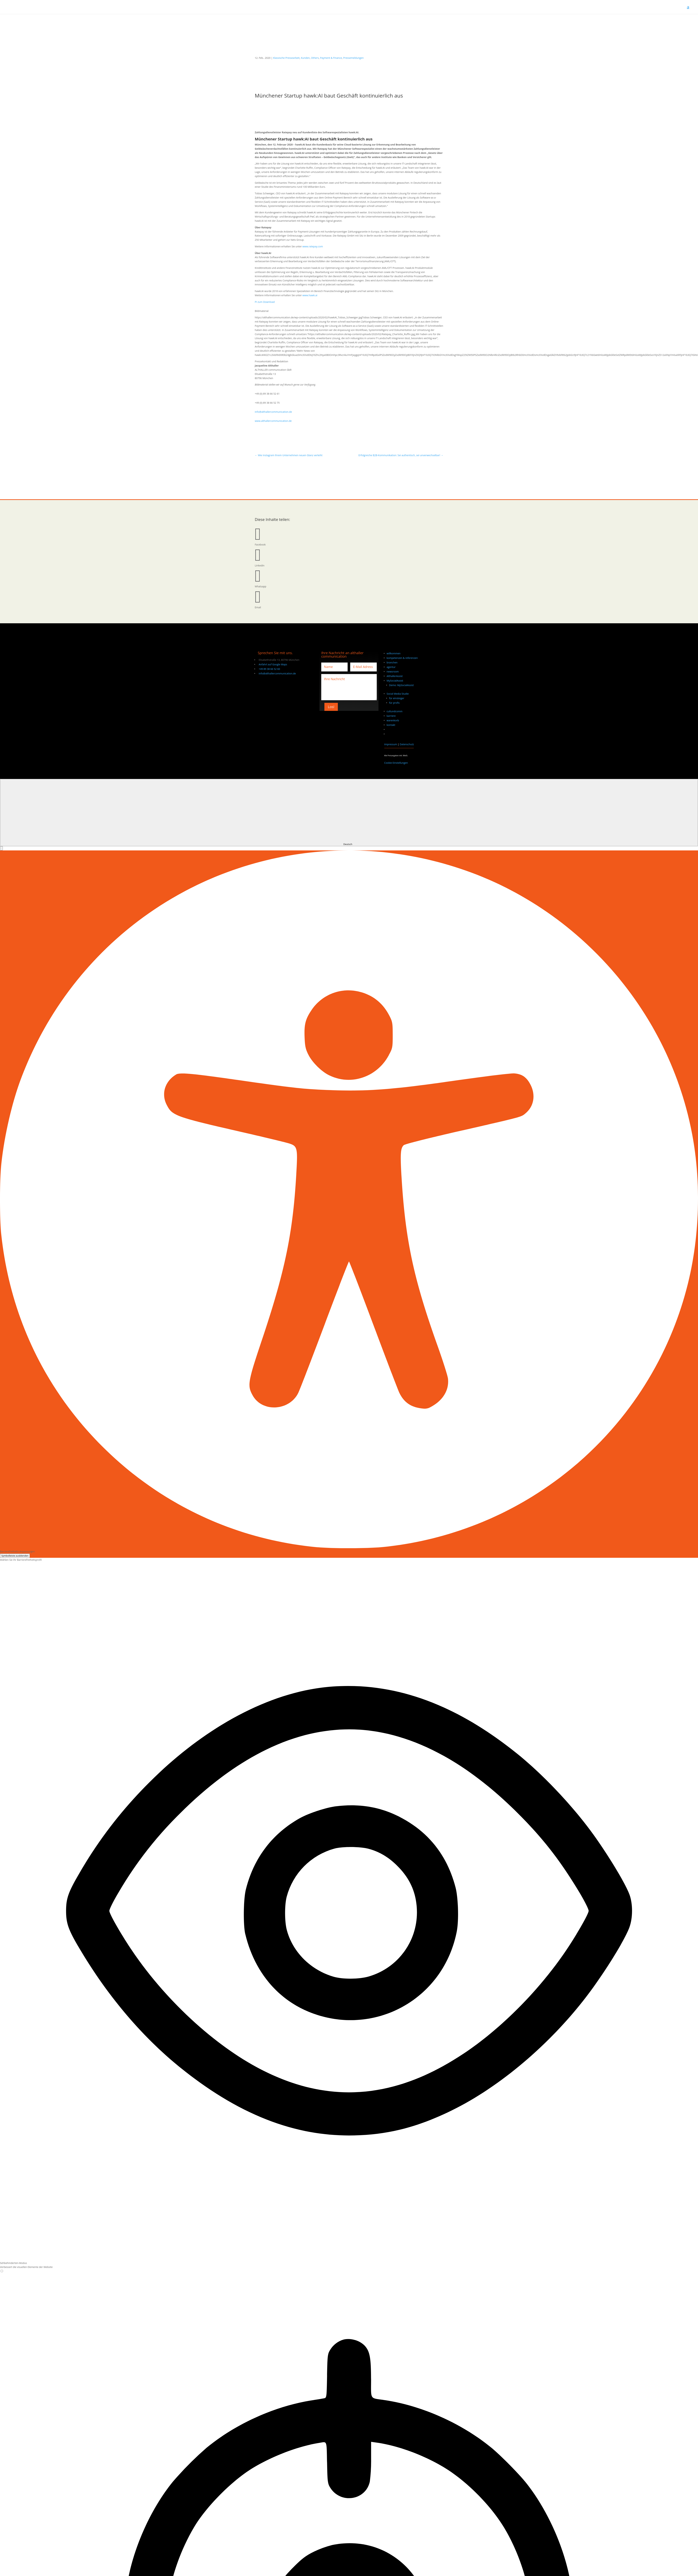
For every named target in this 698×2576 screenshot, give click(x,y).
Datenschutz (407, 744)
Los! (331, 706)
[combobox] (349, 812)
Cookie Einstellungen (396, 762)
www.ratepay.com (312, 246)
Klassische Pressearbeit (286, 57)
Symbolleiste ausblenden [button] (14, 1555)
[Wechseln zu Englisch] (388, 734)
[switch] (2, 2271)
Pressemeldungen (353, 57)
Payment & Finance (331, 57)
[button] (1, 848)
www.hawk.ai (309, 295)
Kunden (305, 57)
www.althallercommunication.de (273, 421)
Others (315, 57)
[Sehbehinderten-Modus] (1, 2271)
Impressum (390, 744)
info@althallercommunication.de (273, 411)
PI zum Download (265, 302)
